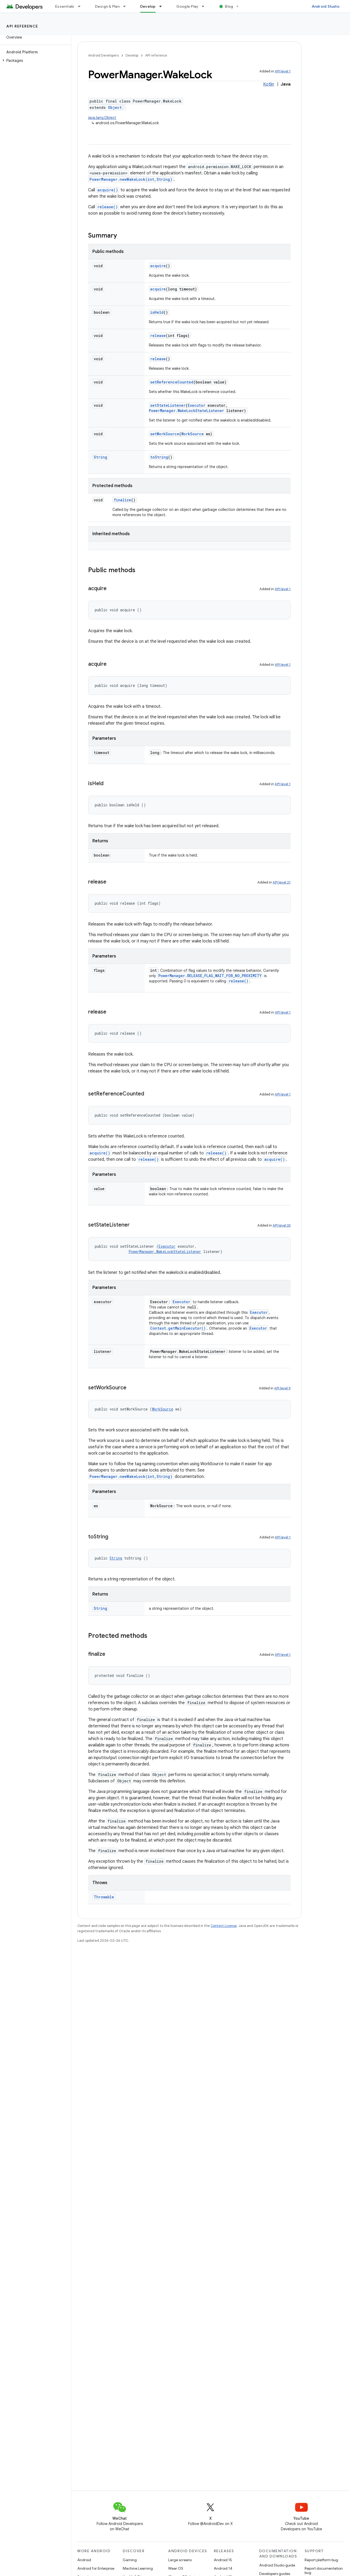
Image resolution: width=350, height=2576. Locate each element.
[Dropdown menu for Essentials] (81, 6)
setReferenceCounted (171, 382)
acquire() (107, 189)
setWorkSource (164, 433)
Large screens (180, 2559)
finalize (122, 499)
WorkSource (192, 433)
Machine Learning (138, 2568)
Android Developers (103, 55)
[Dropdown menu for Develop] (163, 6)
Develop (132, 55)
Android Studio (326, 6)
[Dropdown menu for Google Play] (205, 6)
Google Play (187, 6)
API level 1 (283, 71)
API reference (22, 26)
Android (84, 2559)
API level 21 (282, 882)
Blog (229, 6)
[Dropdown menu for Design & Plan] (127, 6)
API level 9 (282, 1388)
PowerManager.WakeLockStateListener (186, 410)
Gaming (130, 2559)
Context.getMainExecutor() (178, 1328)
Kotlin (268, 84)
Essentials (64, 6)
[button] (34, 60)
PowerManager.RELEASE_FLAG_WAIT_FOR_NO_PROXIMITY (210, 975)
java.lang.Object (102, 117)
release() (107, 206)
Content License (224, 1925)
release (158, 335)
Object (115, 107)
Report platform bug (321, 2559)
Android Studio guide (277, 2565)
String (100, 457)
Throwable (104, 1896)
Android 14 (223, 2568)
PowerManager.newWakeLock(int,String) (130, 179)
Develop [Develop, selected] (148, 6)
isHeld (157, 312)
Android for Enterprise (95, 2568)
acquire (158, 265)
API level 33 (282, 1225)
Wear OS (175, 2568)
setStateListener (168, 405)
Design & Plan (107, 6)
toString (159, 457)
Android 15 (223, 2559)
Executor (196, 405)
